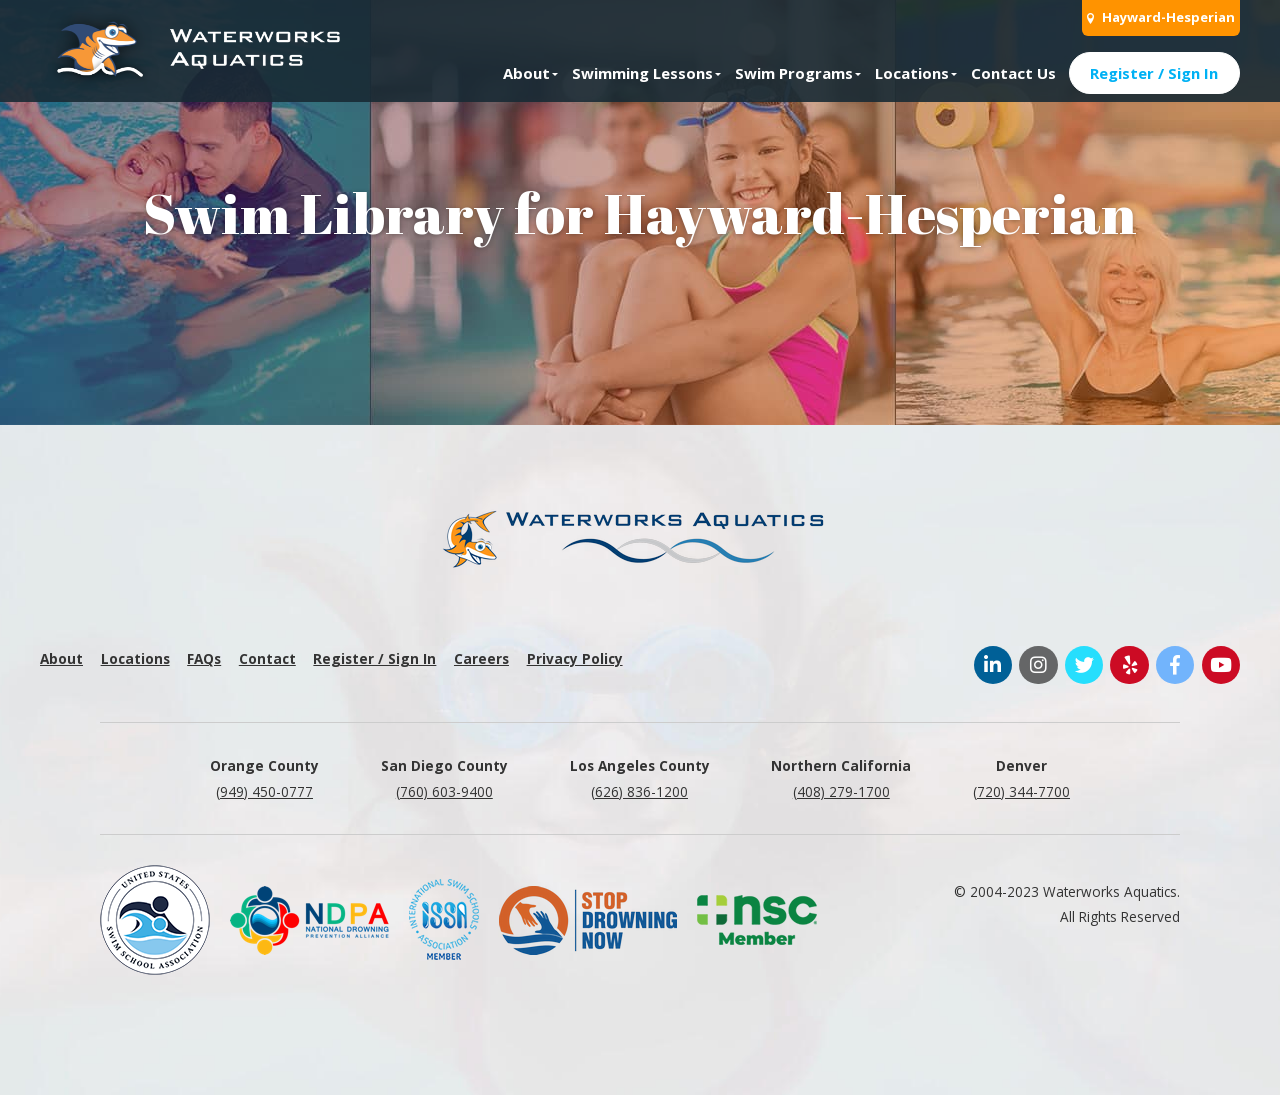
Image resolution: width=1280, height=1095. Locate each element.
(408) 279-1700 (841, 791)
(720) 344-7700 (1021, 791)
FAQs (204, 658)
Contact (267, 658)
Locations (912, 73)
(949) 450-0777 (264, 791)
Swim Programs (794, 73)
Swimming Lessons (642, 73)
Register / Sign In (1154, 73)
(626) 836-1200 (639, 791)
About (526, 73)
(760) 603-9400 (444, 791)
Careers (481, 658)
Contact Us (1013, 73)
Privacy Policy (575, 658)
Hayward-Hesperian (1161, 17)
